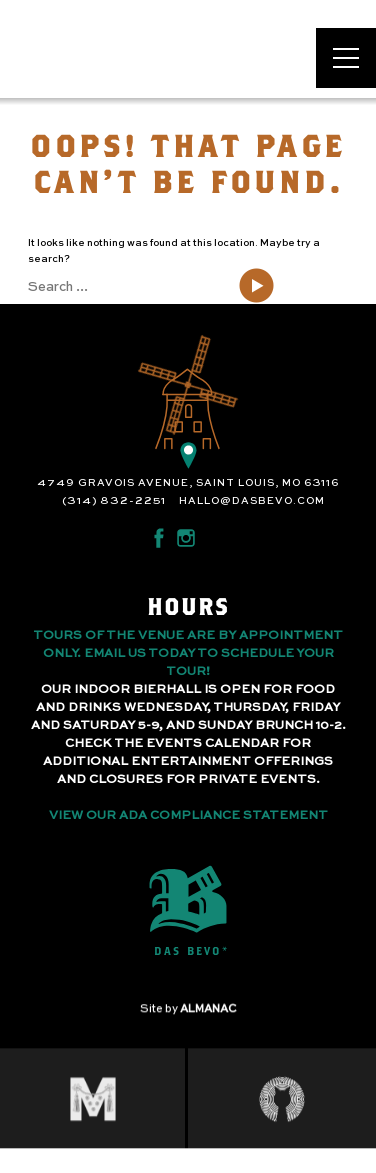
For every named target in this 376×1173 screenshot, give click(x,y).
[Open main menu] (346, 58)
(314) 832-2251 (114, 501)
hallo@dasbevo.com (252, 501)
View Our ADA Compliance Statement (188, 816)
